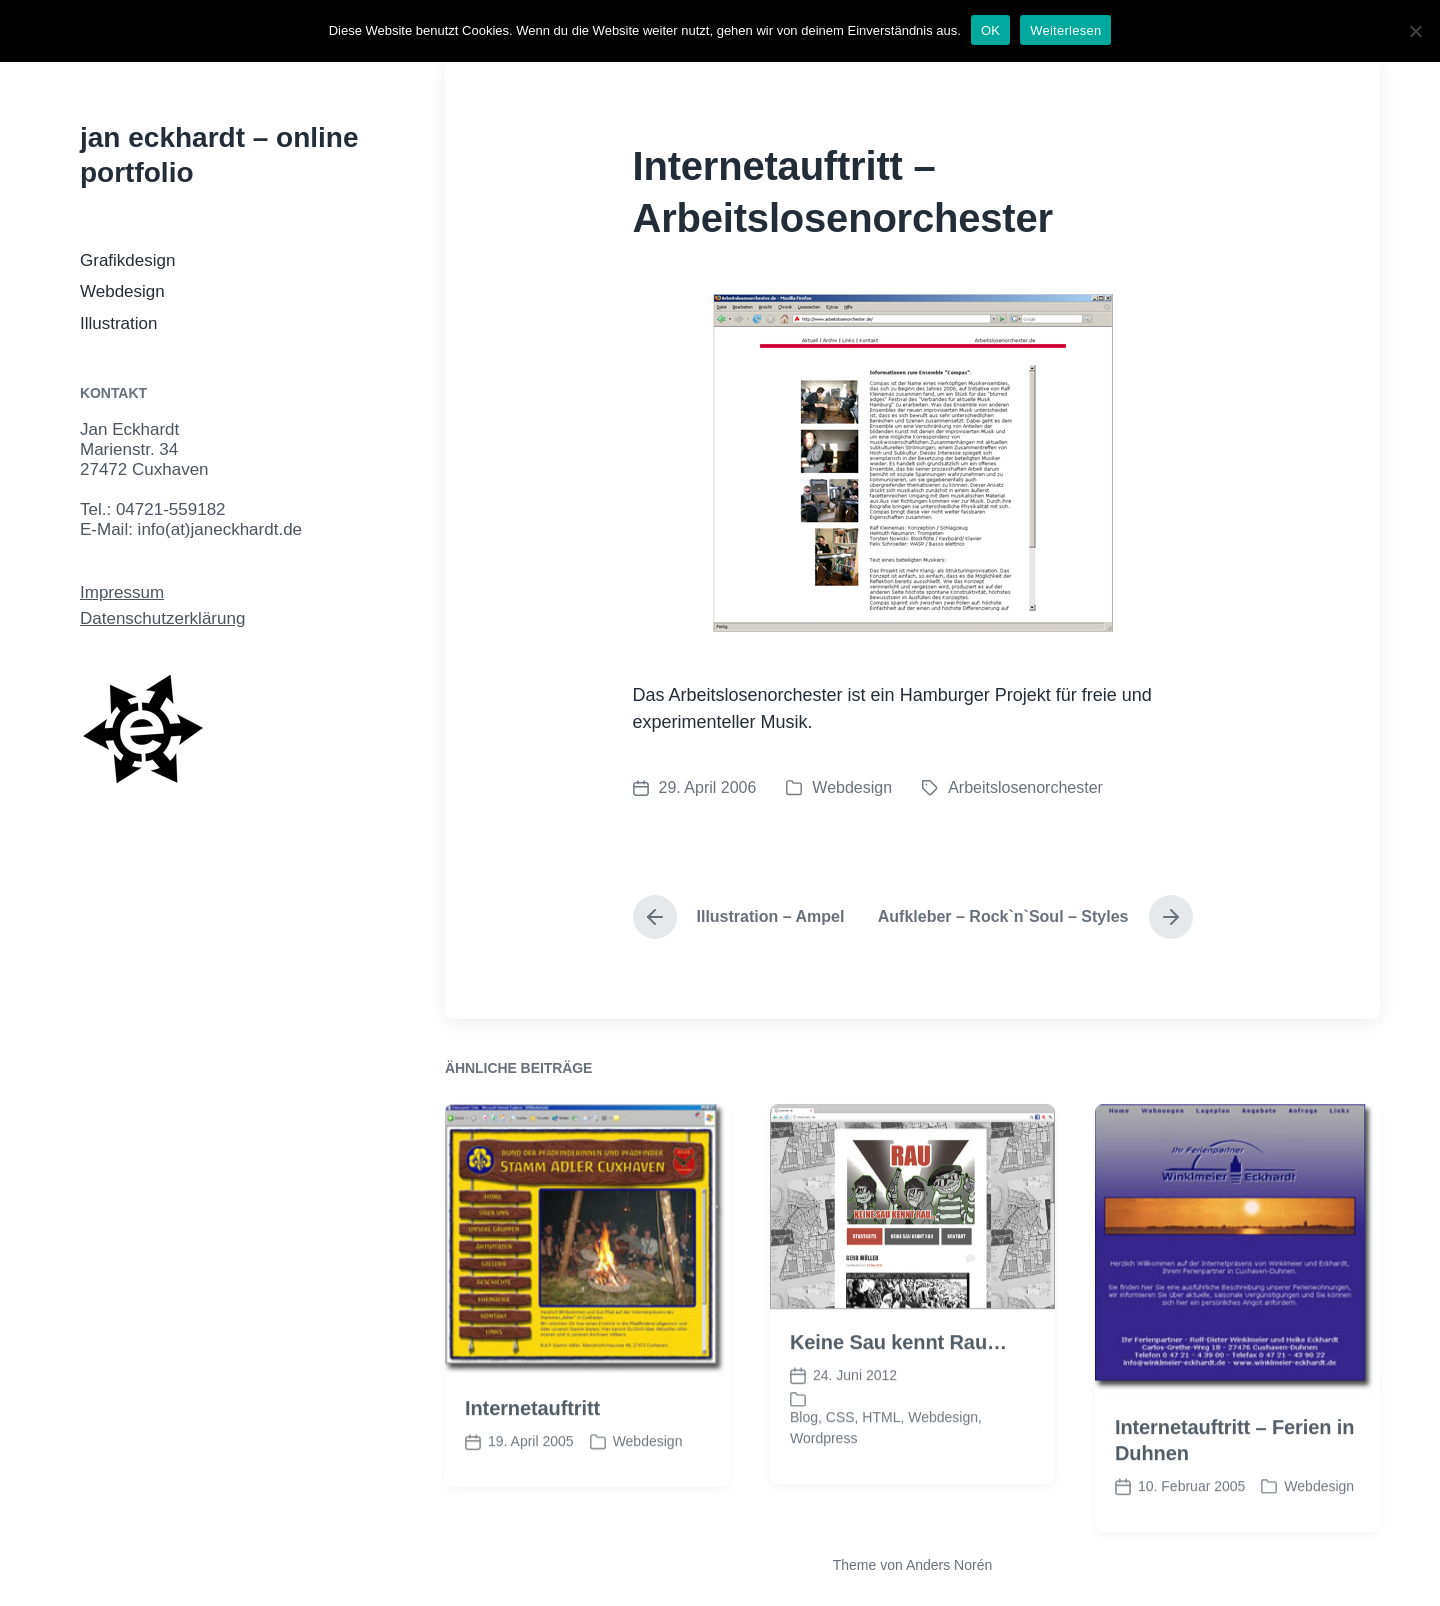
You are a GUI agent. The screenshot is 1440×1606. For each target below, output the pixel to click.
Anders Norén (949, 1565)
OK (990, 30)
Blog (804, 1450)
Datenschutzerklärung (162, 618)
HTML (881, 1450)
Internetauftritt (532, 1441)
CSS (840, 1450)
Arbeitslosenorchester (1025, 787)
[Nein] (1415, 31)
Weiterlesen (1065, 30)
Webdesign (122, 291)
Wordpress (823, 1471)
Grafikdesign (127, 260)
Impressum (122, 592)
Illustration (118, 323)
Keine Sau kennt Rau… (898, 1374)
